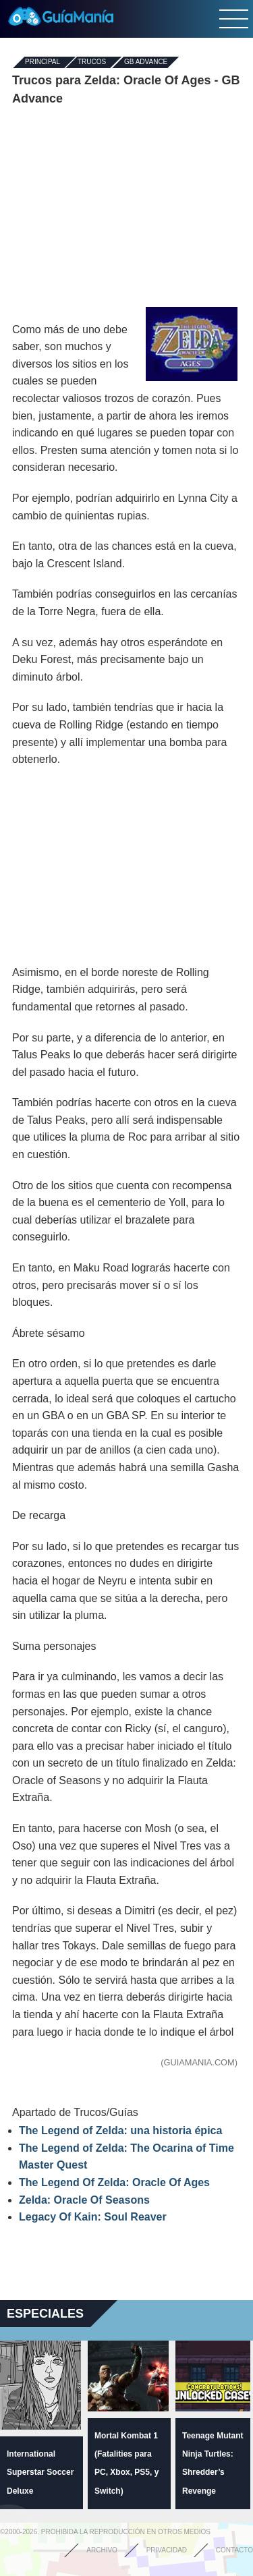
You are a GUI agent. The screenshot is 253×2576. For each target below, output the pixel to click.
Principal (42, 62)
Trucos (92, 62)
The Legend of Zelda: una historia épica (120, 2130)
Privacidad (166, 2550)
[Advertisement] (127, 205)
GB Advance (145, 62)
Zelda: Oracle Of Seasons (84, 2200)
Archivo (101, 2550)
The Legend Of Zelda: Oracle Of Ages (114, 2182)
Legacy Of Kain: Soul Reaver (93, 2217)
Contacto (234, 2550)
